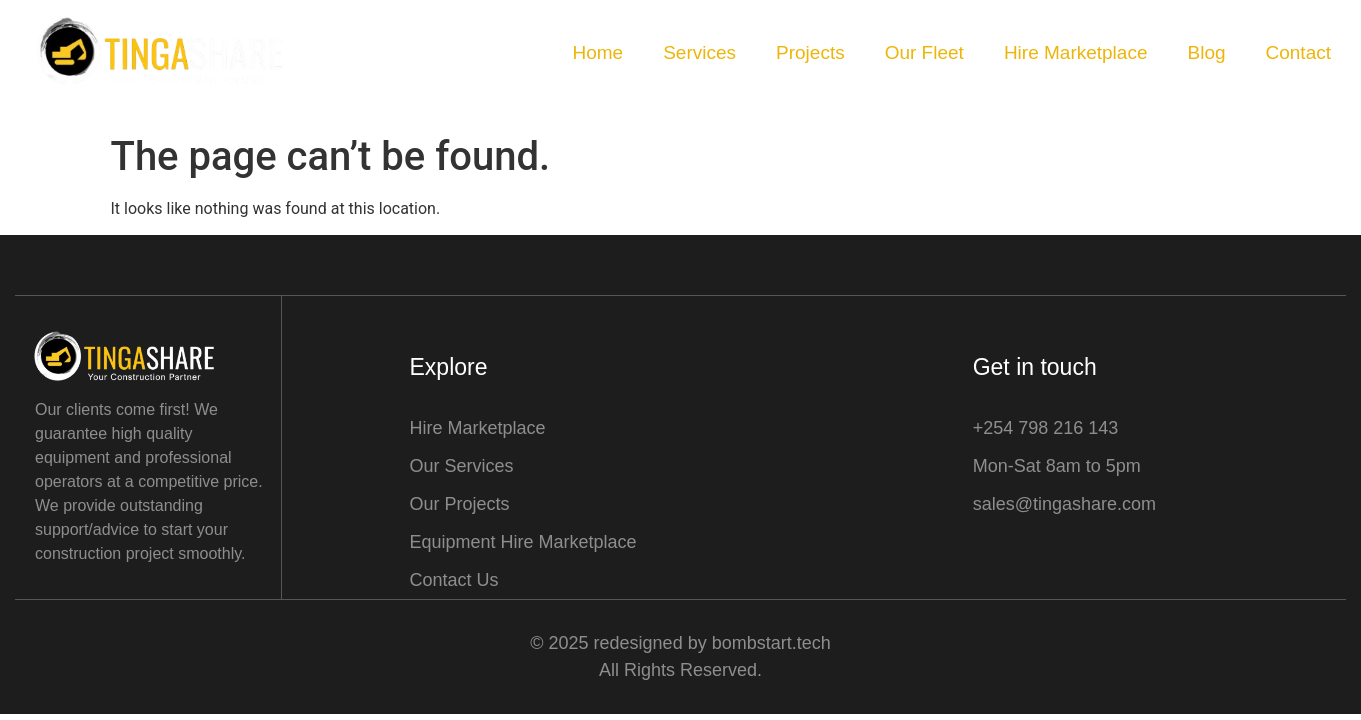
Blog (1206, 52)
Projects (810, 52)
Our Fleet (924, 52)
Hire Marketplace (1076, 52)
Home (597, 52)
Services (699, 52)
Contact (1298, 52)
